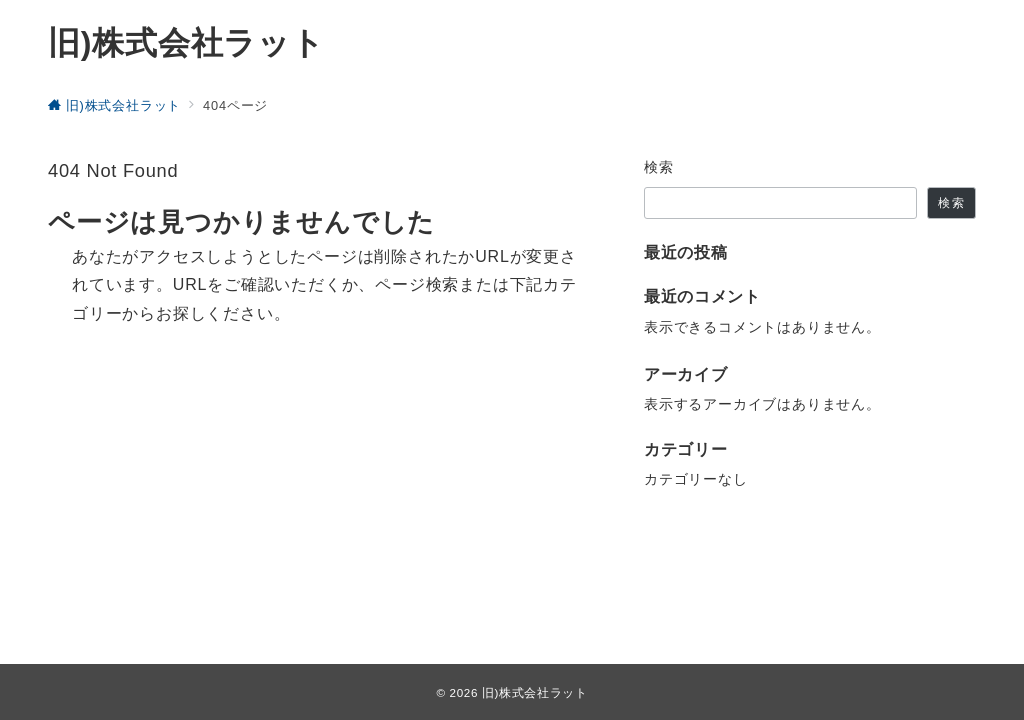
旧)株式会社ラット (186, 43)
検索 (659, 167)
